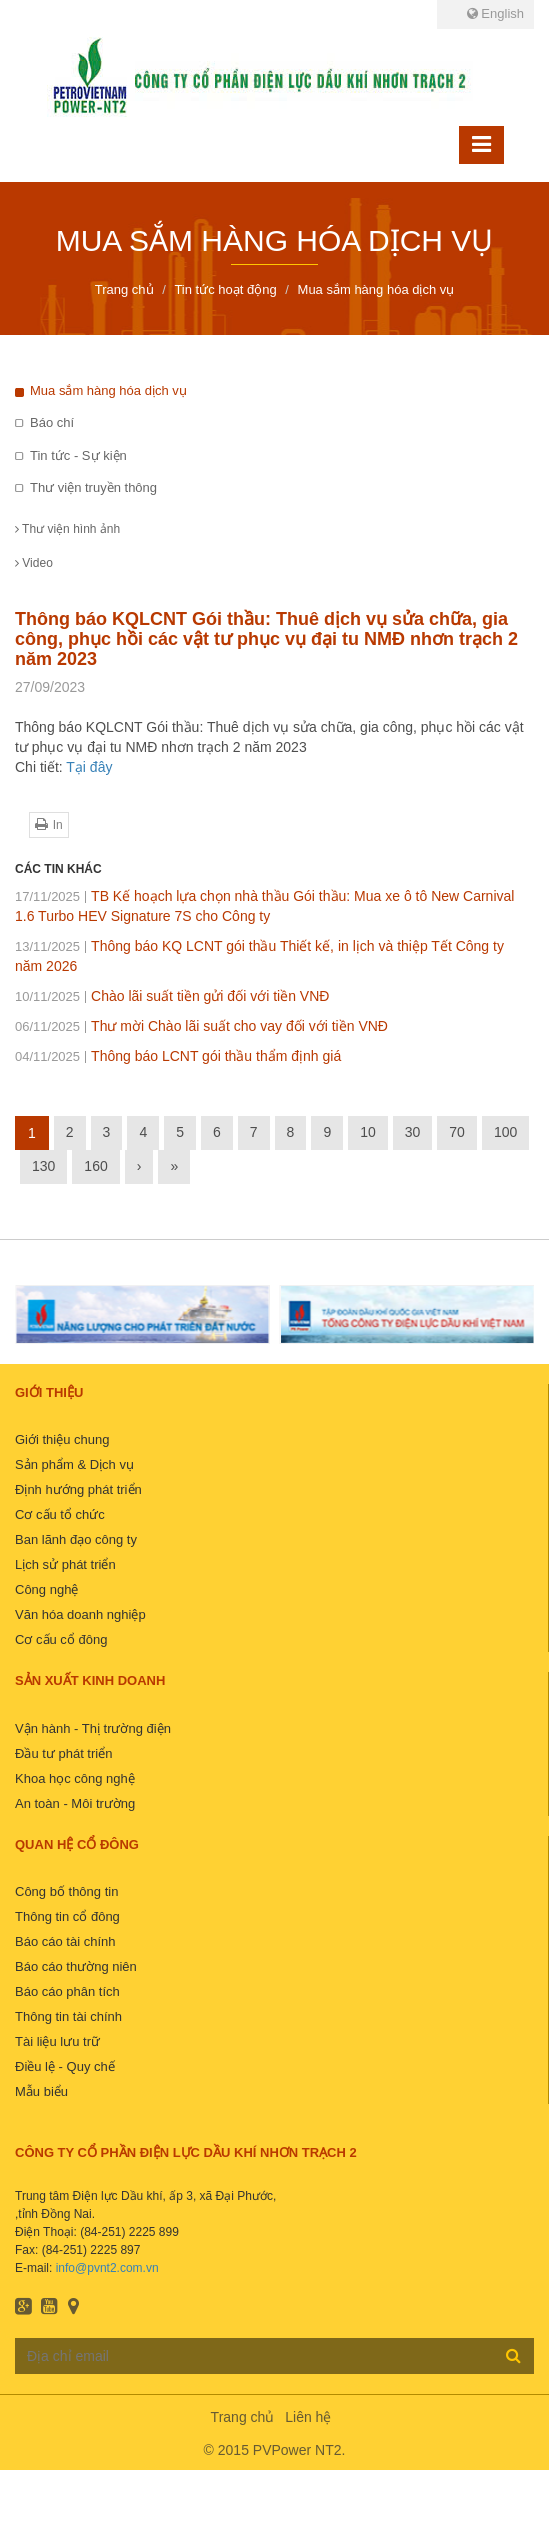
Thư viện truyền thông (93, 487)
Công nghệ (46, 1589)
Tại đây (89, 767)
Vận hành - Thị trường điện (93, 1728)
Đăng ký (513, 2355)
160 (95, 1166)
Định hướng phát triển (78, 1489)
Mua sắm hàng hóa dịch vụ (108, 390)
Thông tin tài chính (68, 2016)
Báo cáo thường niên (76, 1966)
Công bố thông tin (66, 1891)
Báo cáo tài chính (65, 1941)
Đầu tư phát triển (63, 1753)
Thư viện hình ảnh (67, 529)
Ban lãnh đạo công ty (76, 1539)
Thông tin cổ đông (67, 1916)
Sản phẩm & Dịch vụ (74, 1464)
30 (413, 1132)
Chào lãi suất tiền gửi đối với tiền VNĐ (172, 996)
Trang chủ (243, 2417)
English (495, 13)
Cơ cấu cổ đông (61, 1639)
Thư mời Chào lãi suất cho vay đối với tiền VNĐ (201, 1026)
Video (34, 563)
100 (505, 1132)
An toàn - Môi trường (75, 1803)
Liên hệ (308, 2417)
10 (368, 1132)
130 (43, 1166)
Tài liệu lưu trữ (57, 2041)
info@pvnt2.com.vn (107, 2268)
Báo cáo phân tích (67, 1991)
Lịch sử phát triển (65, 1564)
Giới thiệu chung (62, 1439)
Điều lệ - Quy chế (65, 2066)
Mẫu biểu (41, 2091)
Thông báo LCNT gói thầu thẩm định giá (178, 1056)
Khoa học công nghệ (75, 1778)
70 (457, 1132)
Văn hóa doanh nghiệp (80, 1614)
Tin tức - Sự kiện (78, 455)
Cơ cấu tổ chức (60, 1514)
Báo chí (52, 422)
